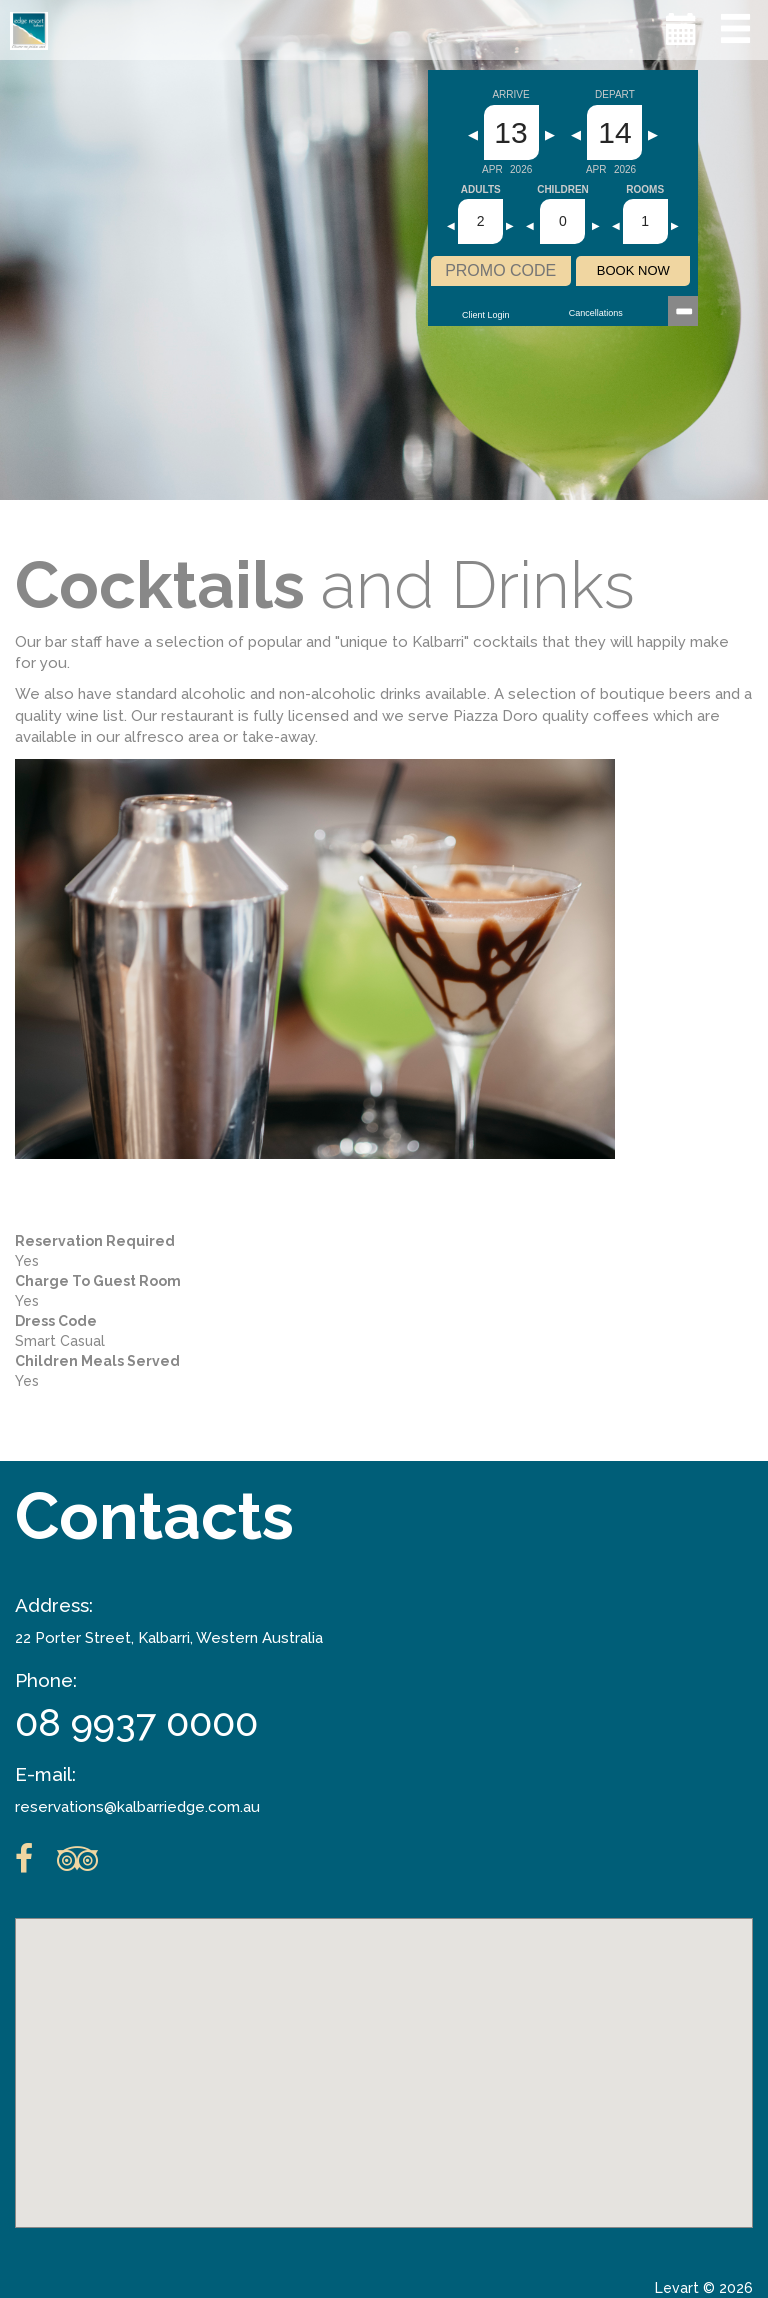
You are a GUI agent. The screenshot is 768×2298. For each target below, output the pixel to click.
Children (563, 190)
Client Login (486, 315)
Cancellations (596, 313)
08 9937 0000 (136, 1722)
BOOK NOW (633, 270)
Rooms (645, 190)
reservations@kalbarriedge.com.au (137, 1807)
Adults (481, 190)
